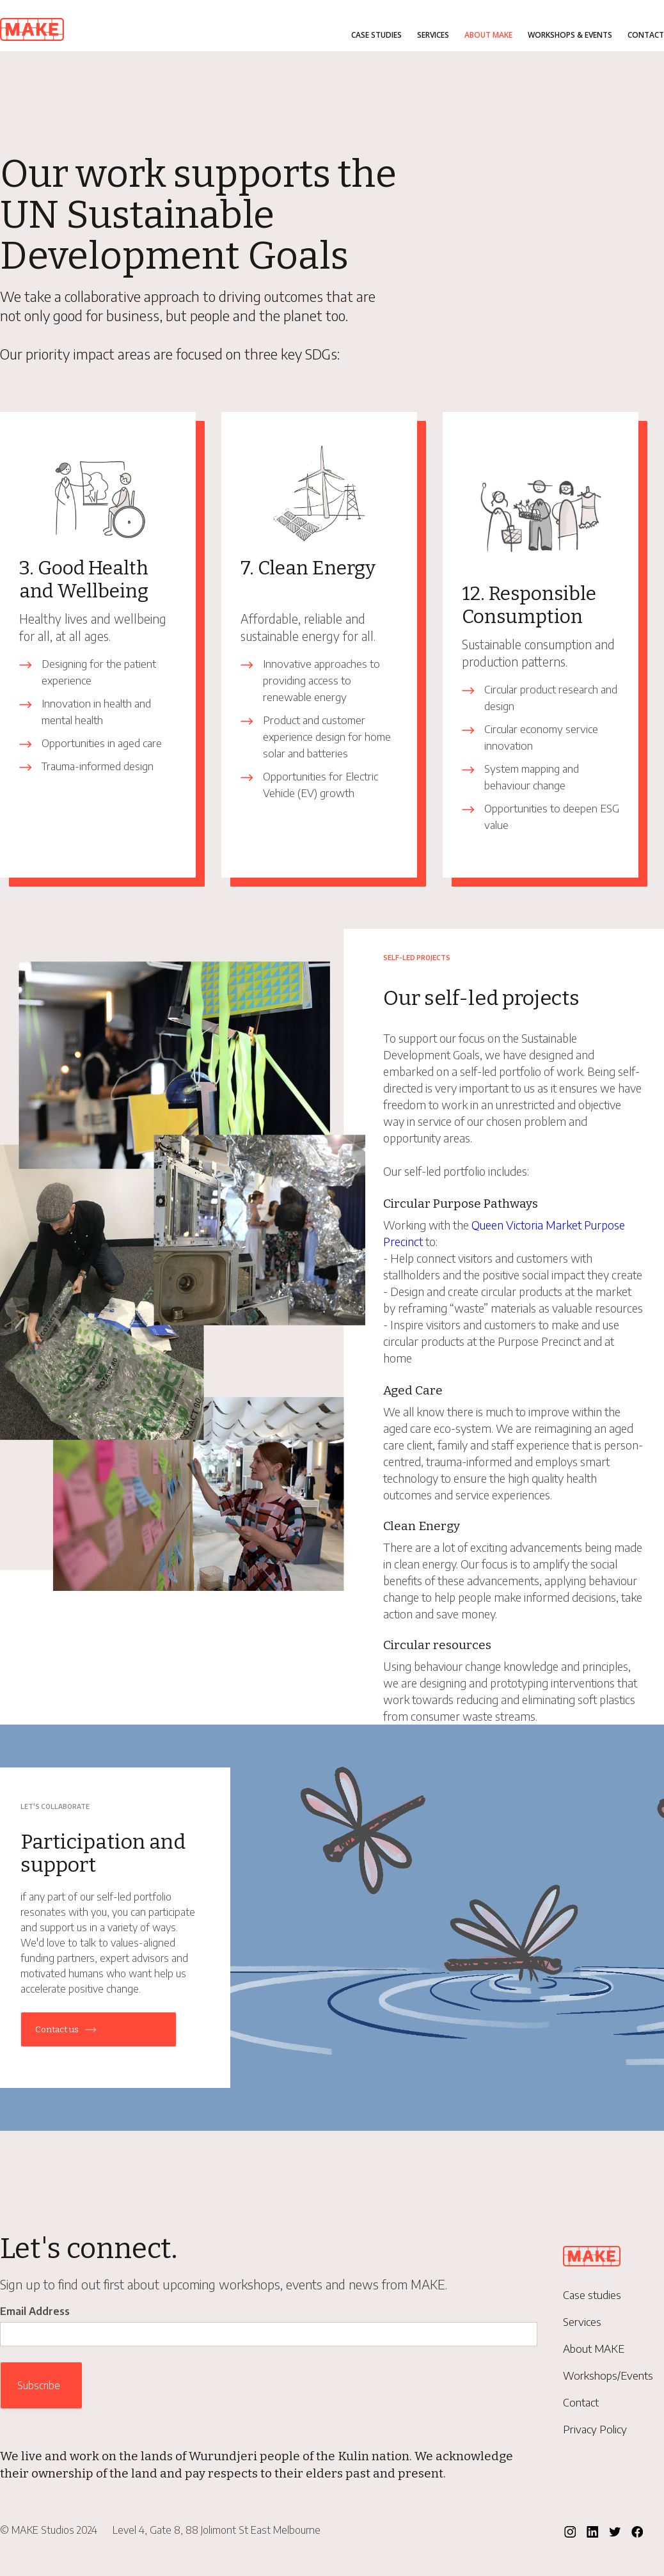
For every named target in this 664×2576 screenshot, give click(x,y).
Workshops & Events (570, 34)
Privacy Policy (595, 2429)
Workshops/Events (607, 2375)
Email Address (35, 2311)
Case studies (376, 34)
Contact (646, 34)
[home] (32, 27)
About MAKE (488, 34)
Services (433, 34)
